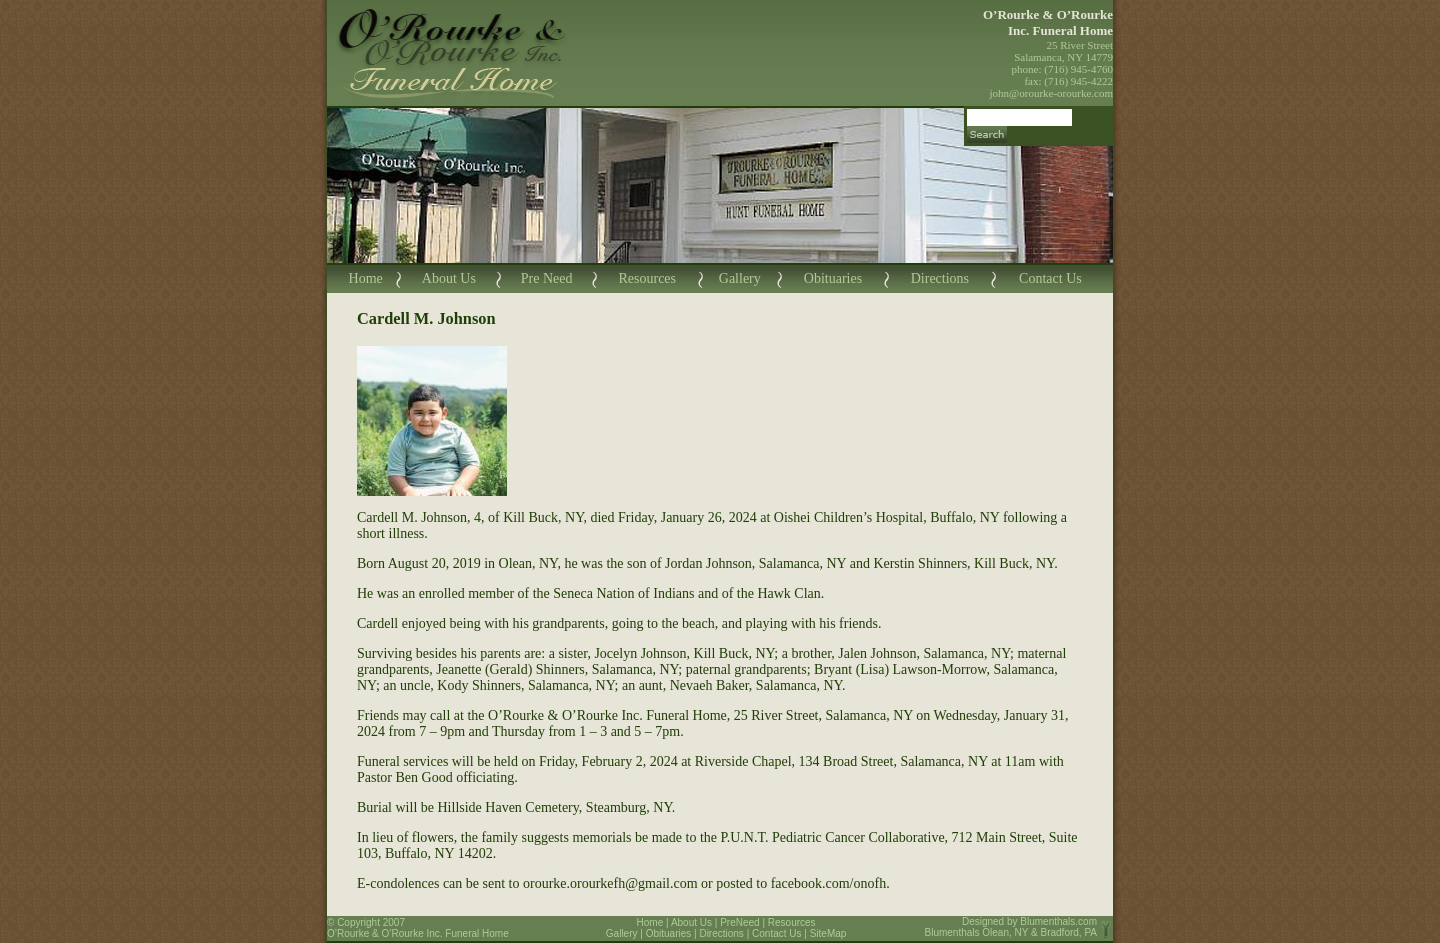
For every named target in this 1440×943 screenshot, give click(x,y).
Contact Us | (781, 933)
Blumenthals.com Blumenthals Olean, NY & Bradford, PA (1011, 927)
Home (366, 278)
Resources (647, 278)
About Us (449, 278)
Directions (940, 278)
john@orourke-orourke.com (1051, 93)
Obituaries (833, 278)
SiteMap (828, 933)
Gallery (740, 278)
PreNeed (739, 922)
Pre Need (547, 278)
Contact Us (1050, 278)
